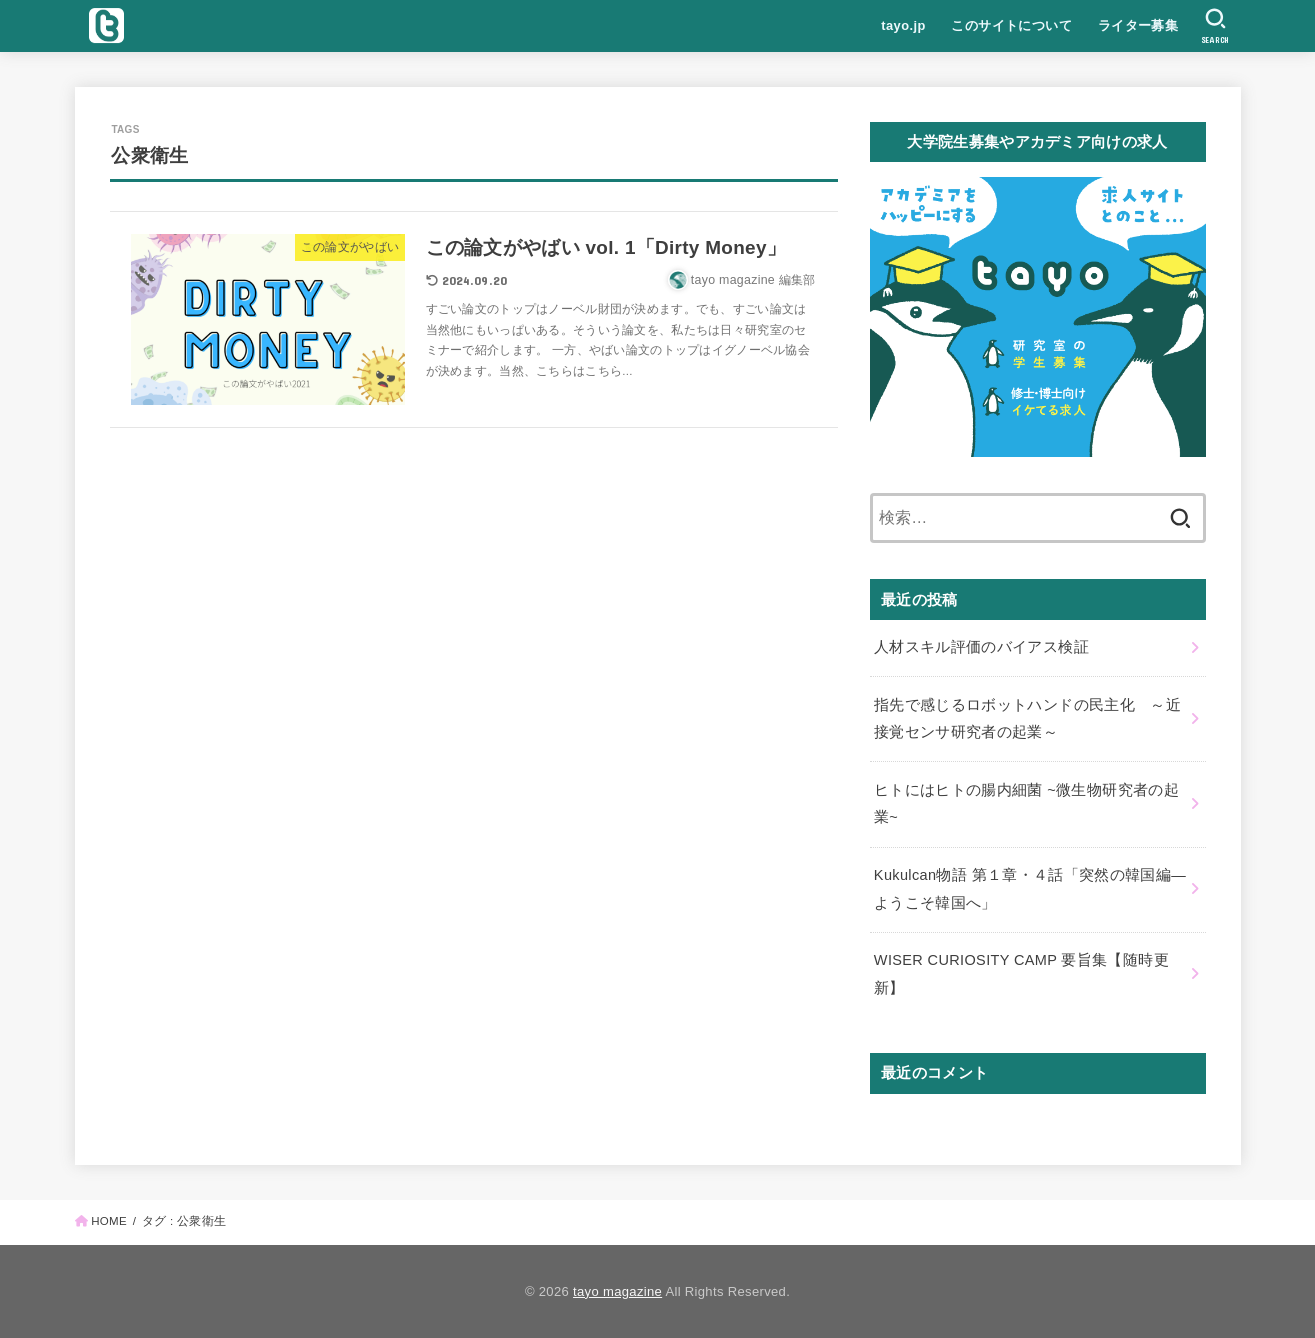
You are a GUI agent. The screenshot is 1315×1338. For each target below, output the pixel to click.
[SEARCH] (1215, 26)
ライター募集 (1138, 25)
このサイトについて (1011, 25)
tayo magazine (617, 1291)
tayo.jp (903, 25)
